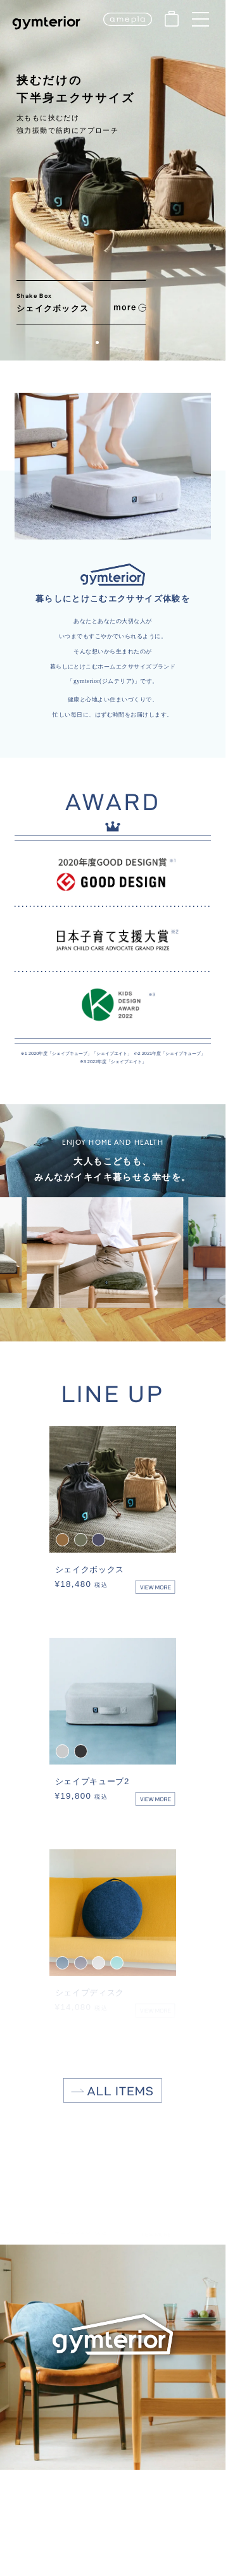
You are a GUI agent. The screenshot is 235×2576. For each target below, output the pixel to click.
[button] (97, 342)
